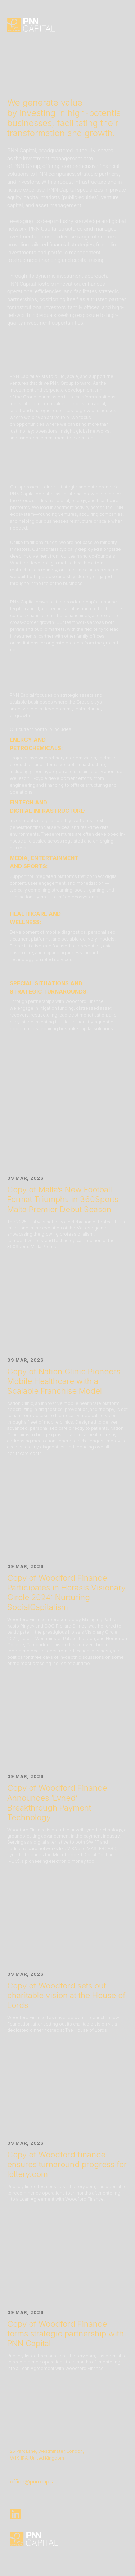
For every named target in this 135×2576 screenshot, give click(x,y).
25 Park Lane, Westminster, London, (47, 2451)
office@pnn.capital (33, 2481)
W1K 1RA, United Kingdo (35, 2458)
